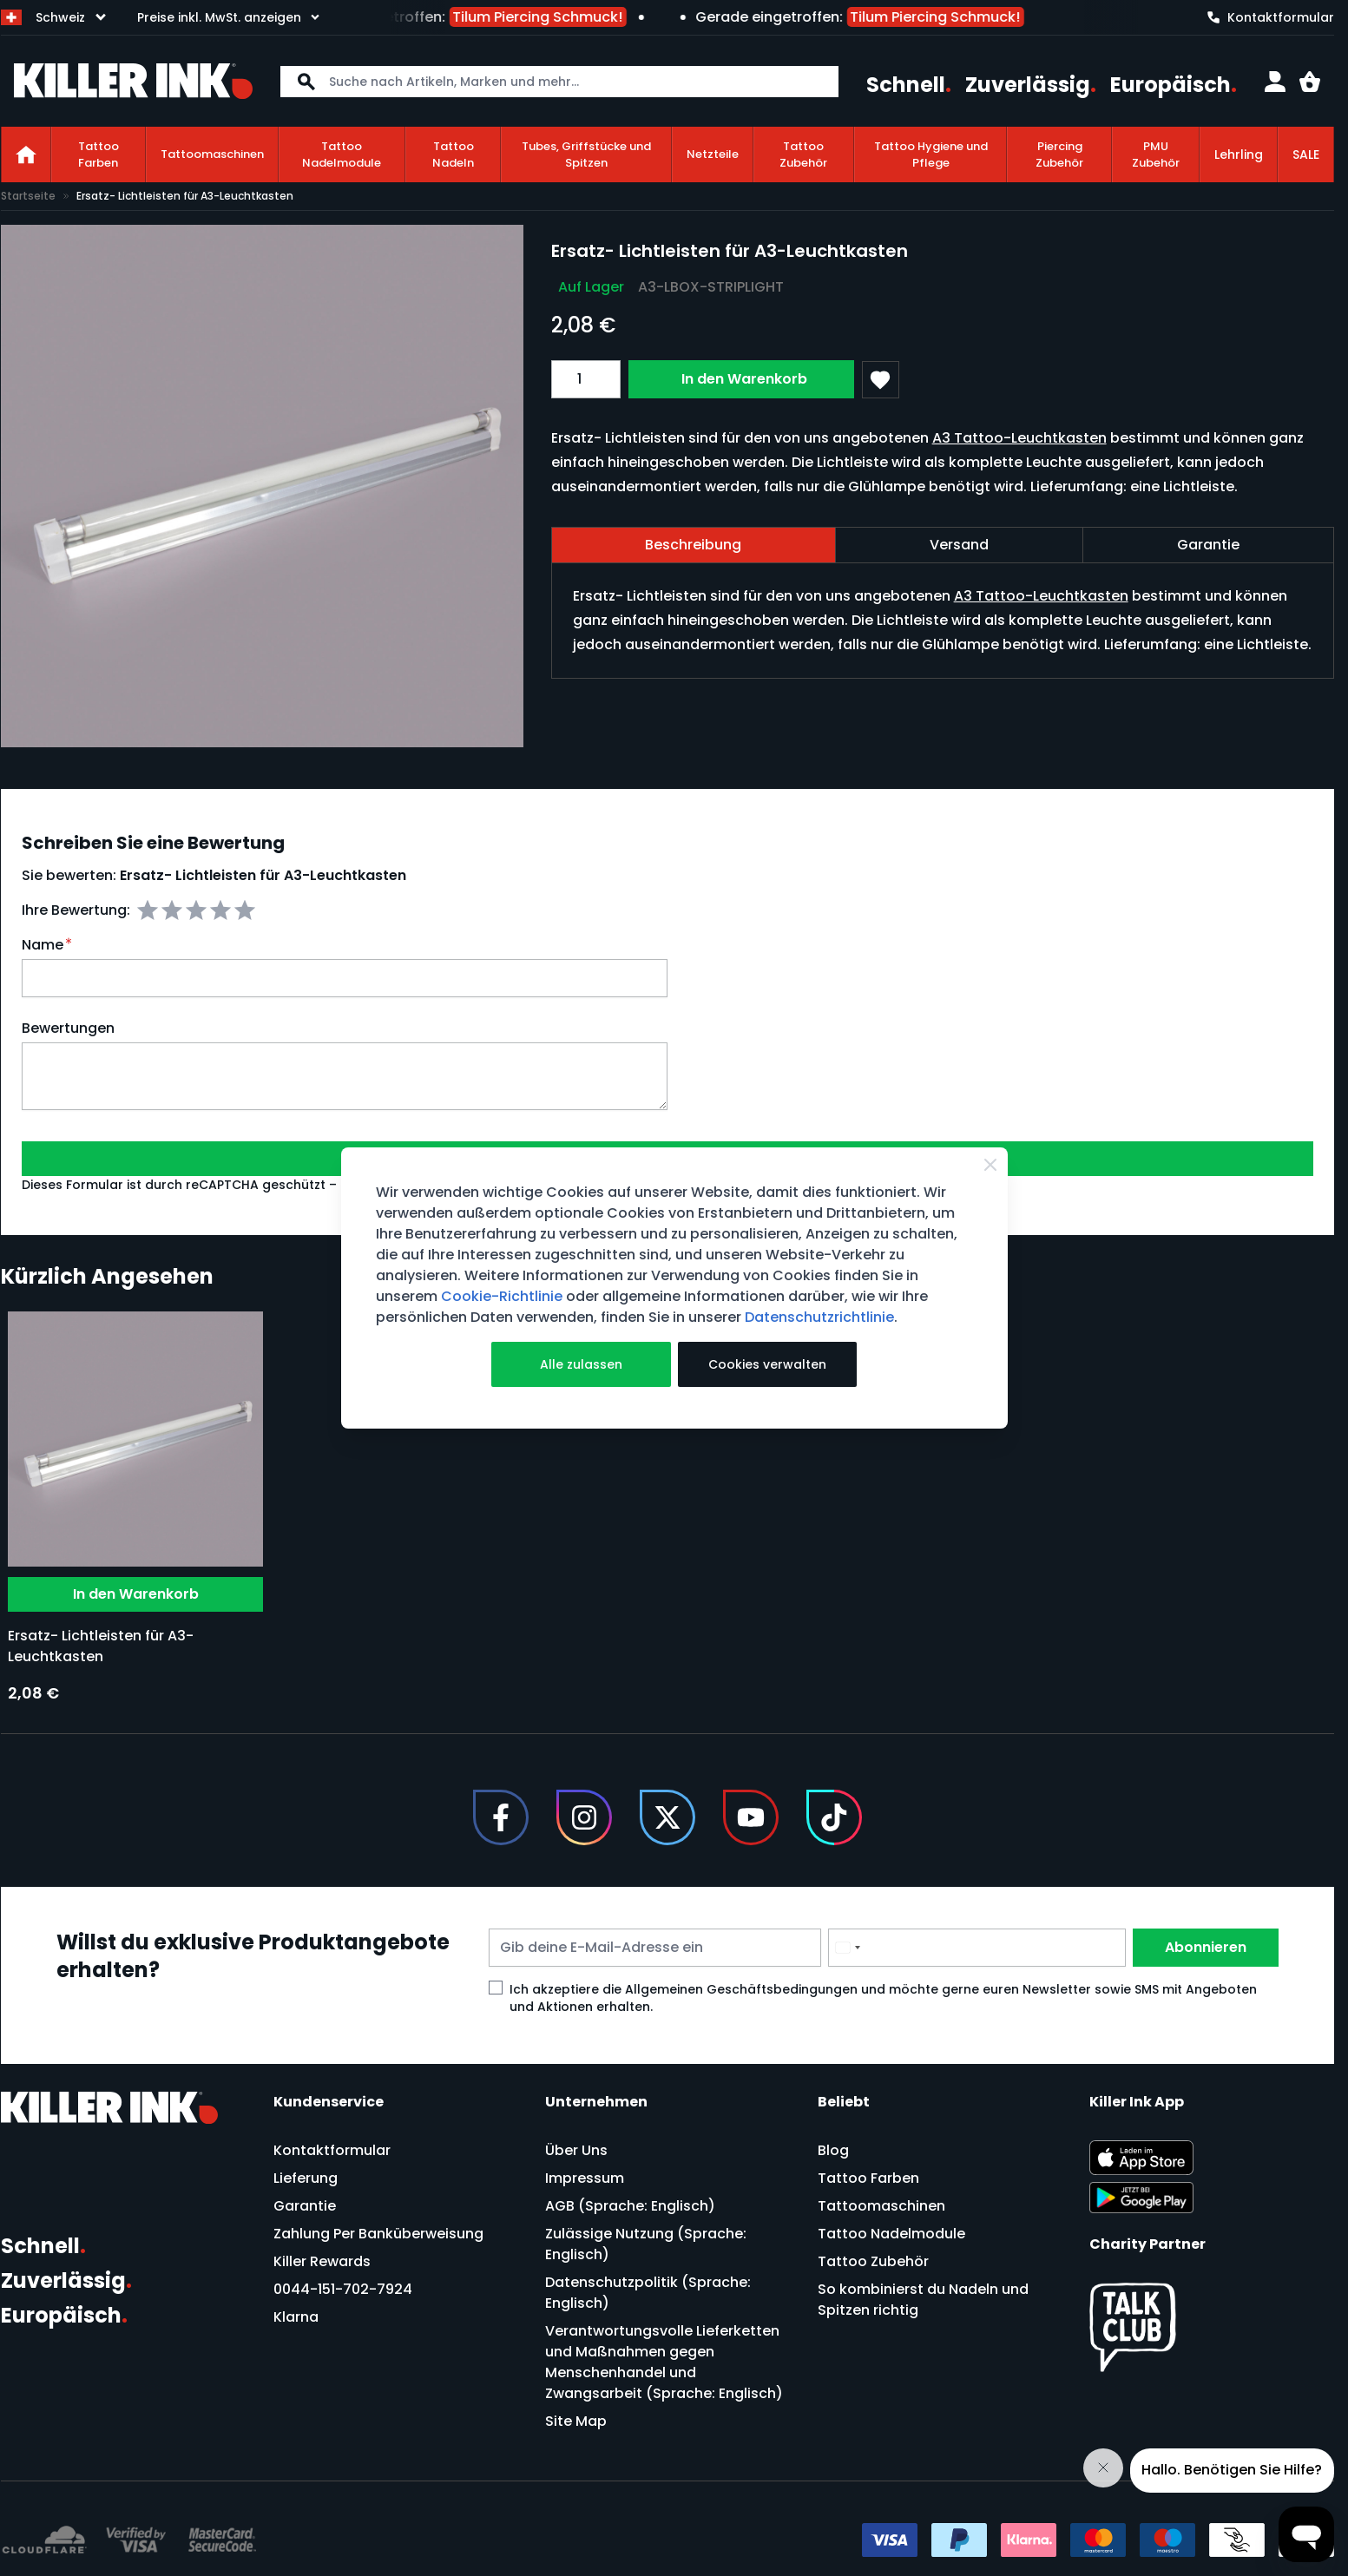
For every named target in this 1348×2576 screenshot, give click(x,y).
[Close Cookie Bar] (990, 1164)
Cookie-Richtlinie (501, 1296)
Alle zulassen (581, 1364)
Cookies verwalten (767, 1364)
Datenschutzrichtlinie (819, 1317)
